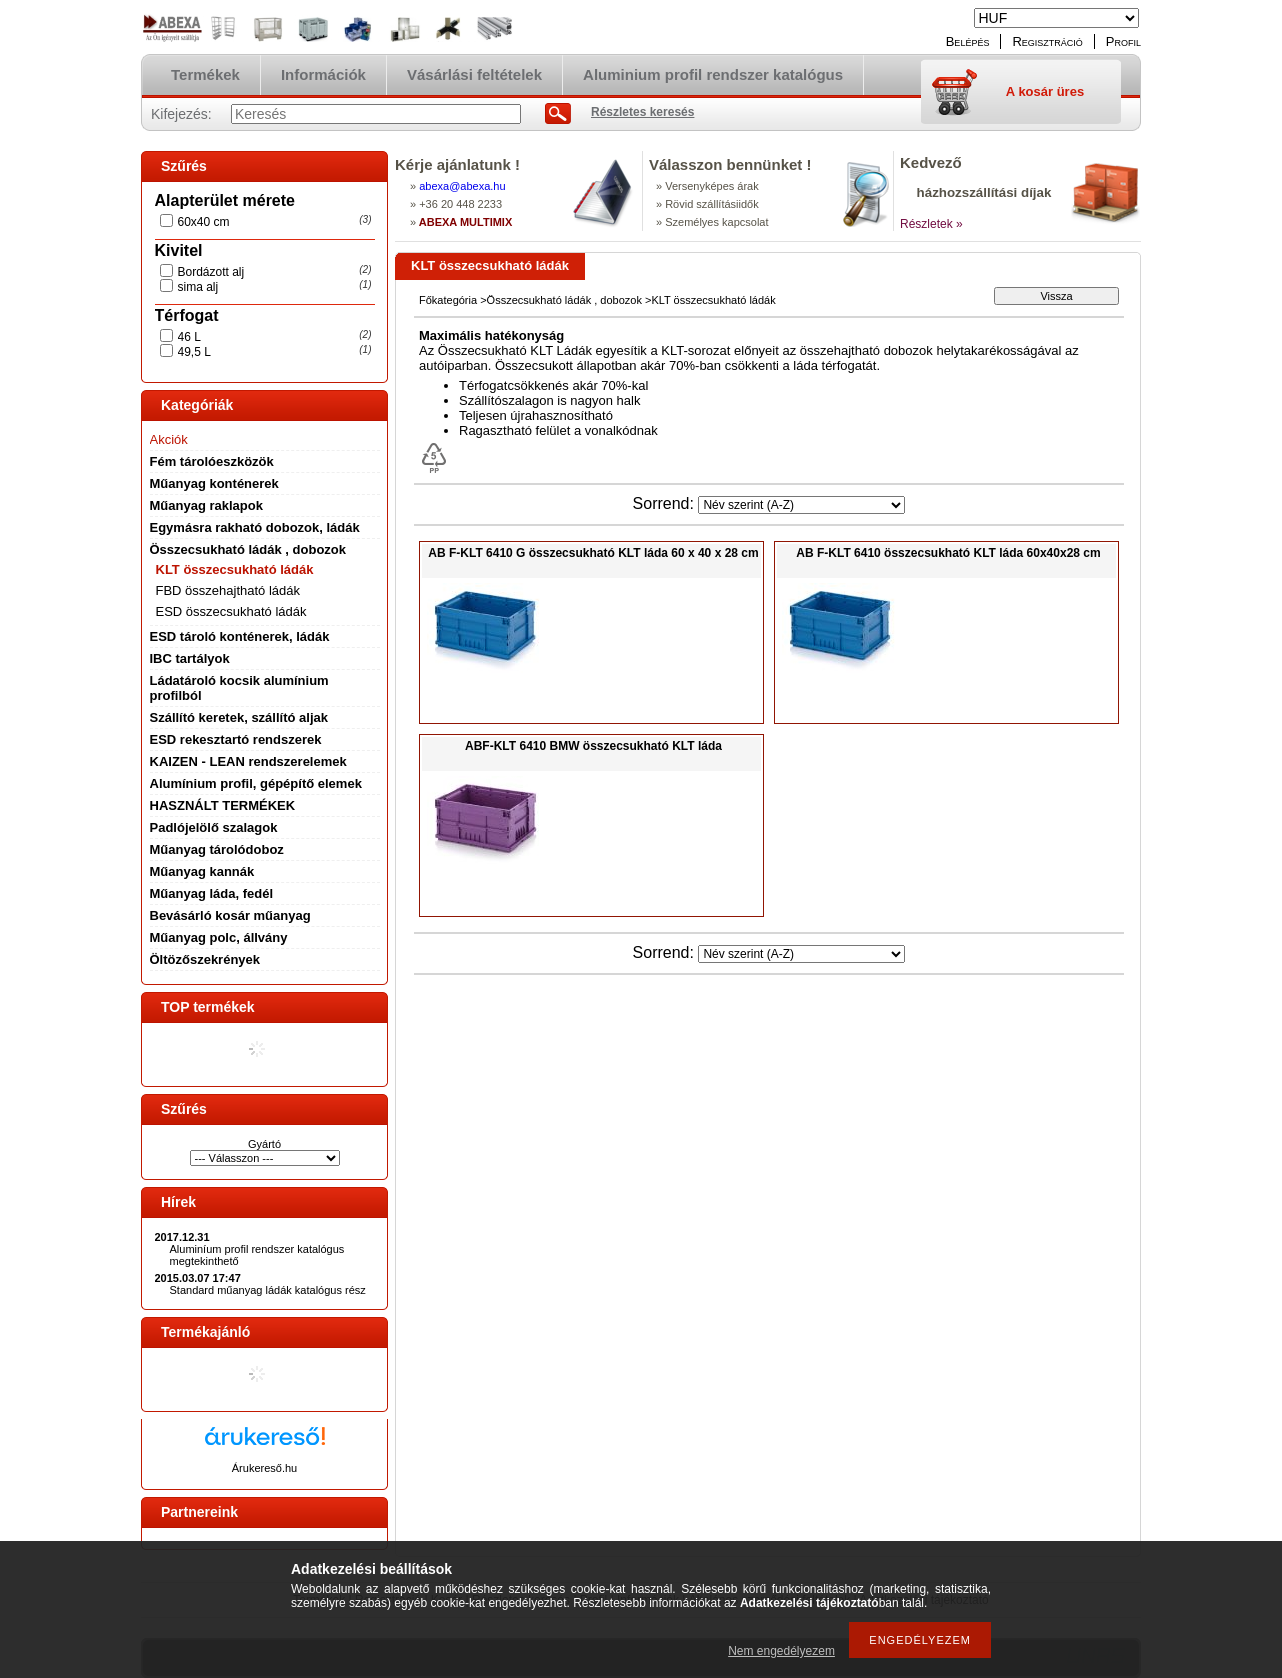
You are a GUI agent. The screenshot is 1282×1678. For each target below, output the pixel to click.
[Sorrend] (801, 505)
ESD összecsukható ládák (231, 611)
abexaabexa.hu (462, 186)
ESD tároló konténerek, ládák (240, 636)
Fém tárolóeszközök (212, 461)
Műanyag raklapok (206, 505)
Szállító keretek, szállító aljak (239, 717)
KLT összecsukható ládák (235, 569)
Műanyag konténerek (214, 483)
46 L (189, 337)
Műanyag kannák (202, 871)
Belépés (968, 41)
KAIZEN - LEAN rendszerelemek (248, 761)
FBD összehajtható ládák (228, 590)
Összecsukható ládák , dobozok (248, 549)
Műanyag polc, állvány (219, 937)
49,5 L (194, 352)
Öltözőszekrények (205, 959)
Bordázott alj (211, 272)
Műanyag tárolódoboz (217, 849)
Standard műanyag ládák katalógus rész (268, 1290)
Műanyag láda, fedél (212, 893)
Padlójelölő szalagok (214, 827)
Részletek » (931, 224)
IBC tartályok (190, 658)
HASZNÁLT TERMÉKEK (223, 805)
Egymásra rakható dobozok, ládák (255, 527)
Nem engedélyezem (781, 1651)
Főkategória (448, 300)
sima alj (198, 287)
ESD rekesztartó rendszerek (236, 739)
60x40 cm (204, 222)
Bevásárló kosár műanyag (230, 915)
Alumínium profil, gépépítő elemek (256, 783)
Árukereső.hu (264, 1468)
